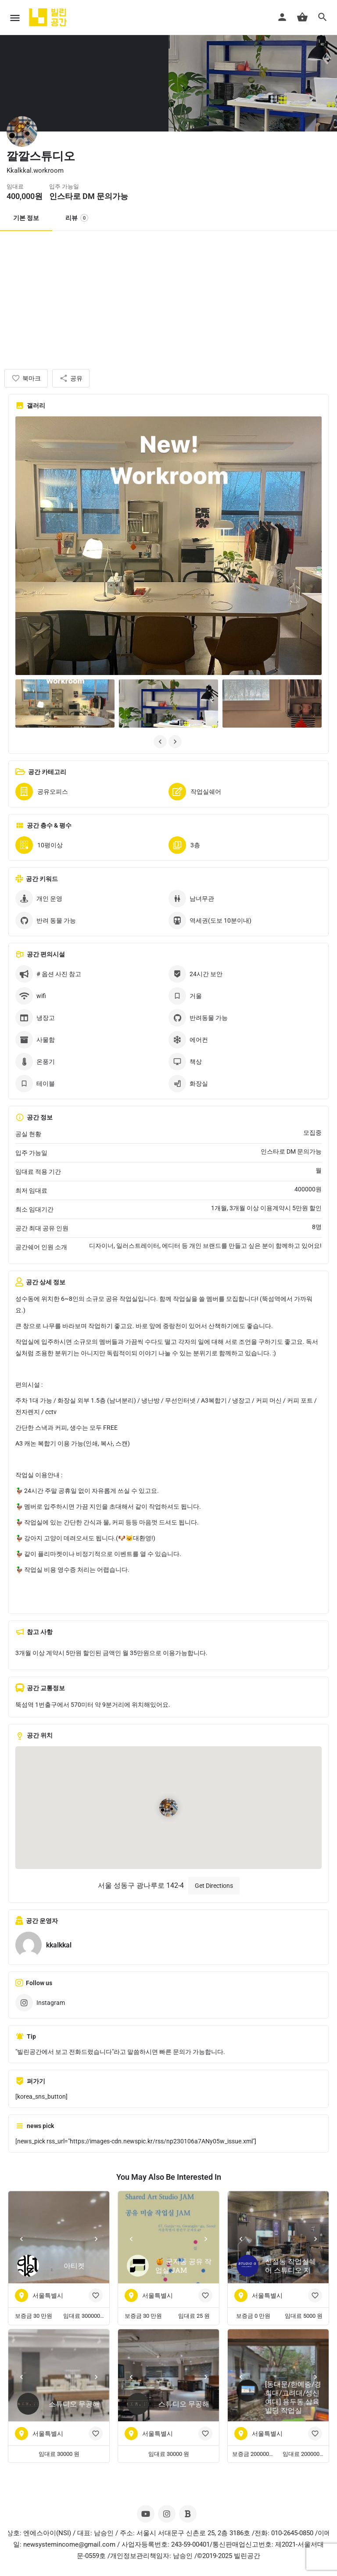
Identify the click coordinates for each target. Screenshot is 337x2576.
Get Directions (214, 1885)
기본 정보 (26, 217)
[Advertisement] (168, 296)
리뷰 (76, 218)
